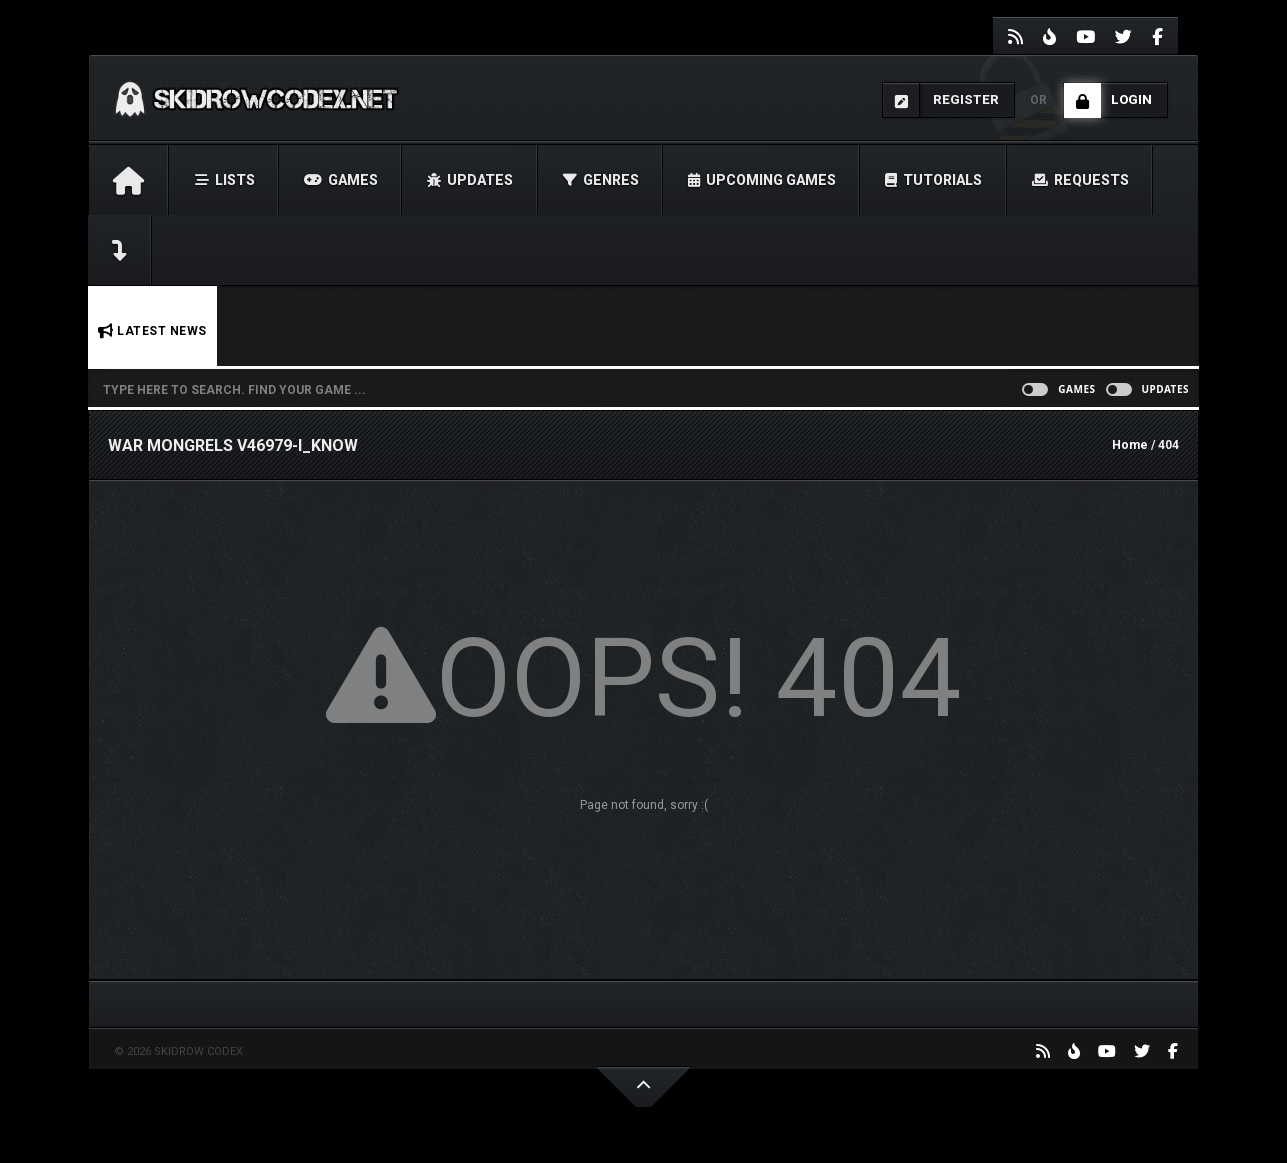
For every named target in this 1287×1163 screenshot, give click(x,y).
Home (1130, 445)
